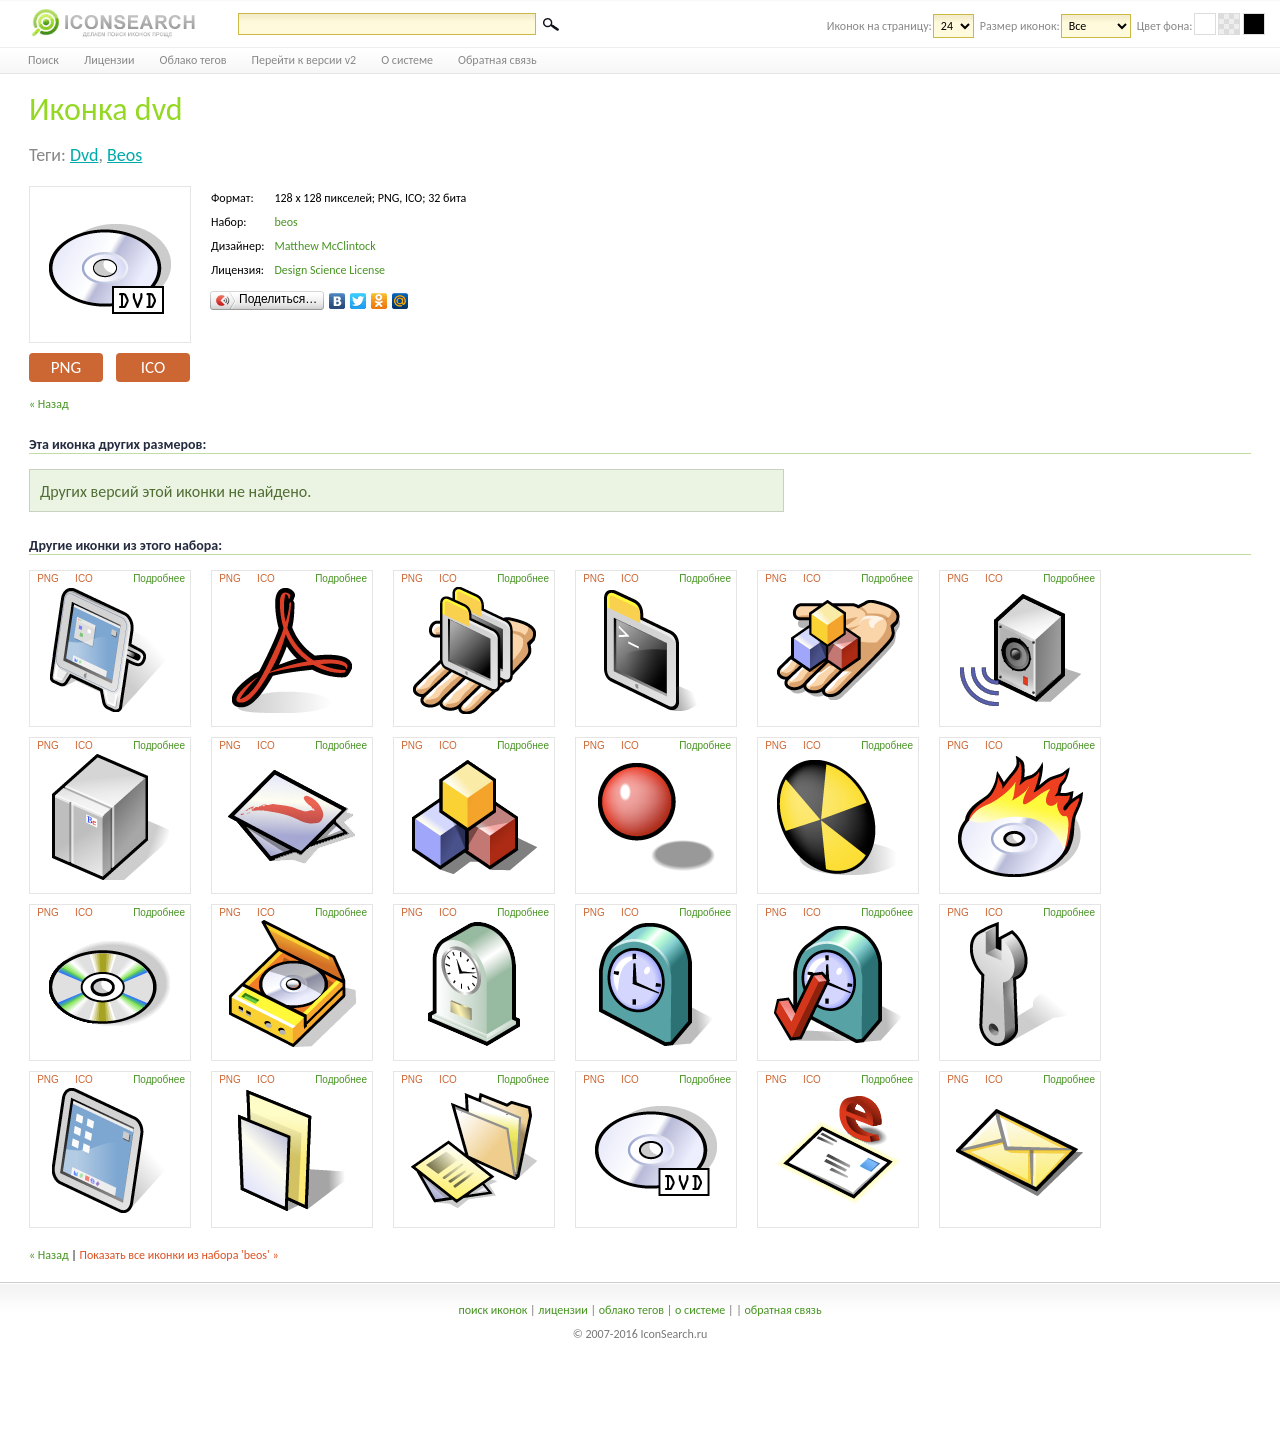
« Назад (49, 404)
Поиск (43, 60)
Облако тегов (193, 60)
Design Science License (329, 270)
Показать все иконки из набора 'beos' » (179, 1255)
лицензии (562, 1310)
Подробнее (159, 578)
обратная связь (782, 1310)
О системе (407, 60)
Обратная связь (497, 60)
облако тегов (631, 1310)
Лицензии (109, 60)
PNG (66, 367)
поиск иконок (492, 1310)
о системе (700, 1310)
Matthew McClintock (324, 246)
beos (124, 155)
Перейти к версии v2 (304, 60)
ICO (153, 367)
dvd (84, 155)
